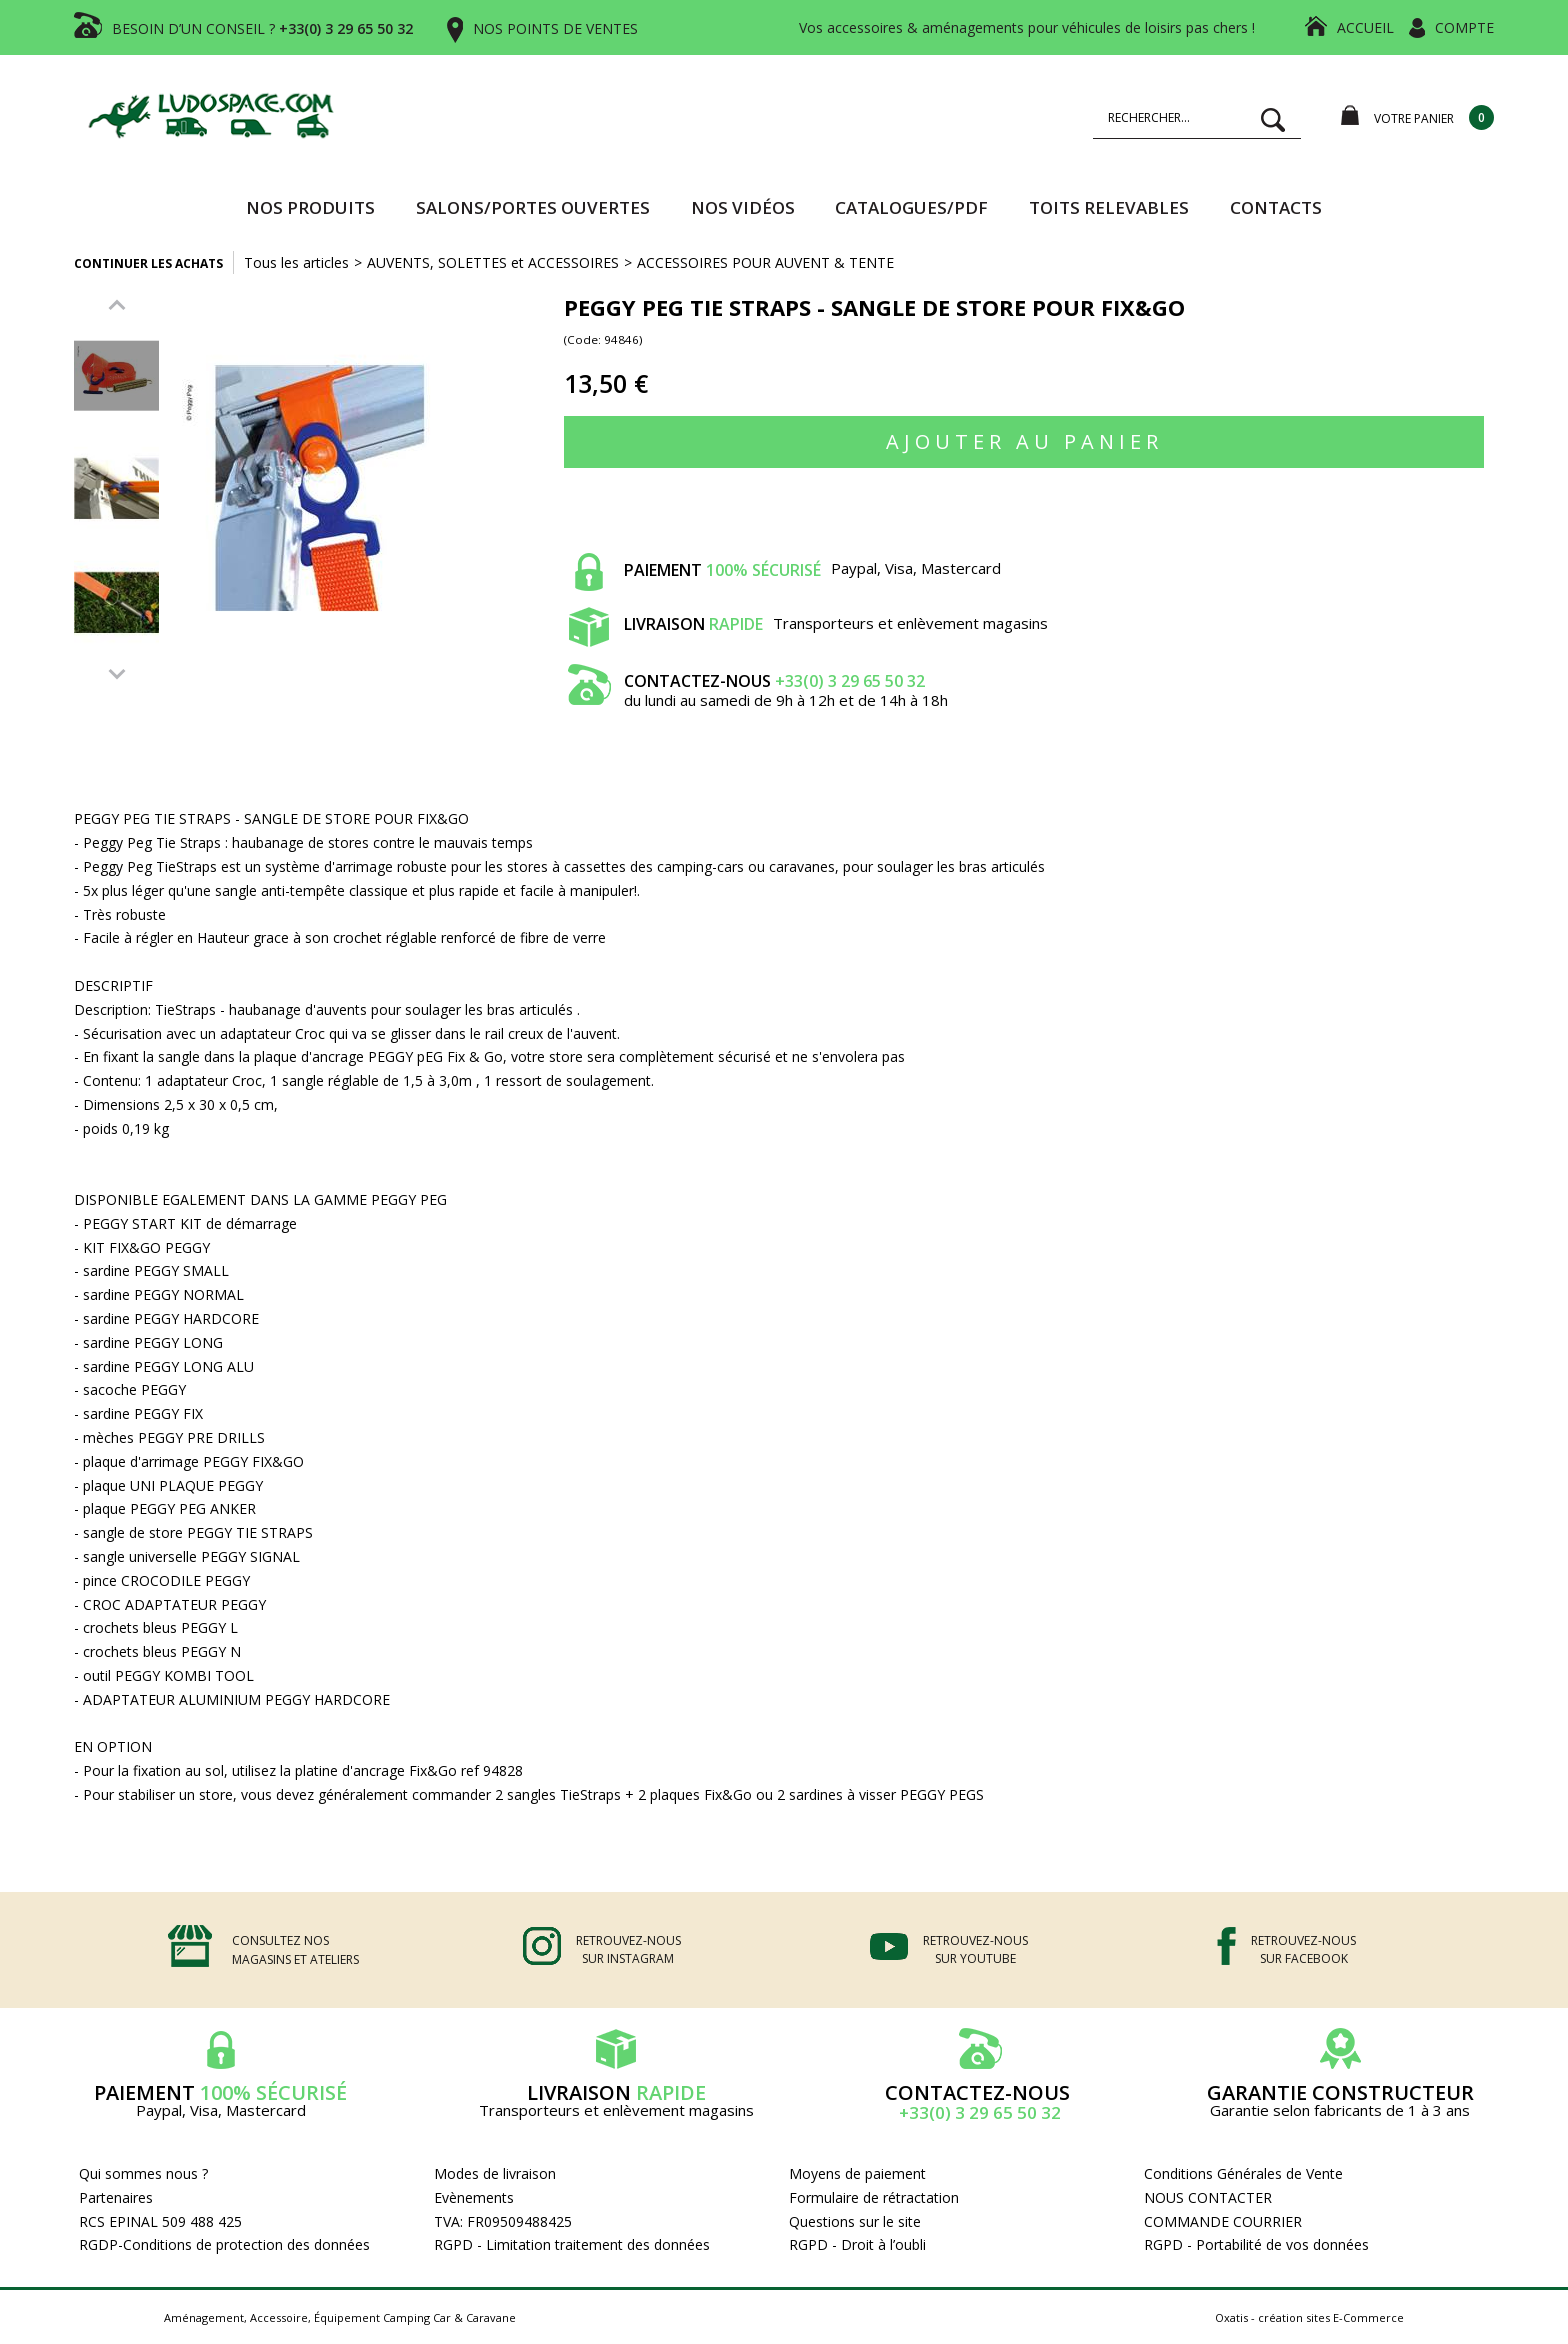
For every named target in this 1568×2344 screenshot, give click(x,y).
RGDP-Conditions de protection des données (224, 2244)
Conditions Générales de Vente (1243, 2173)
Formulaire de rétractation (874, 2197)
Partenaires (116, 2197)
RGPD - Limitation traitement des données (572, 2244)
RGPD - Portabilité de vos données (1256, 2244)
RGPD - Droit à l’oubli (857, 2244)
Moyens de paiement (857, 2173)
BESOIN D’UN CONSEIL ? (262, 28)
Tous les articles (296, 262)
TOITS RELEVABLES (1109, 207)
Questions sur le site (855, 2221)
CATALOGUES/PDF (911, 207)
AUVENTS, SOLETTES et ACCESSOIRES (493, 262)
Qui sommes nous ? (143, 2173)
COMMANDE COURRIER (1223, 2221)
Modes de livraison (495, 2173)
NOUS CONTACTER (1208, 2197)
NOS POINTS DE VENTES (555, 28)
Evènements (474, 2197)
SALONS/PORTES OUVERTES (533, 207)
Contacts (1276, 207)
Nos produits (310, 207)
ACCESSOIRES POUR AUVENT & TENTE (765, 262)
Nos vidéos (743, 207)
